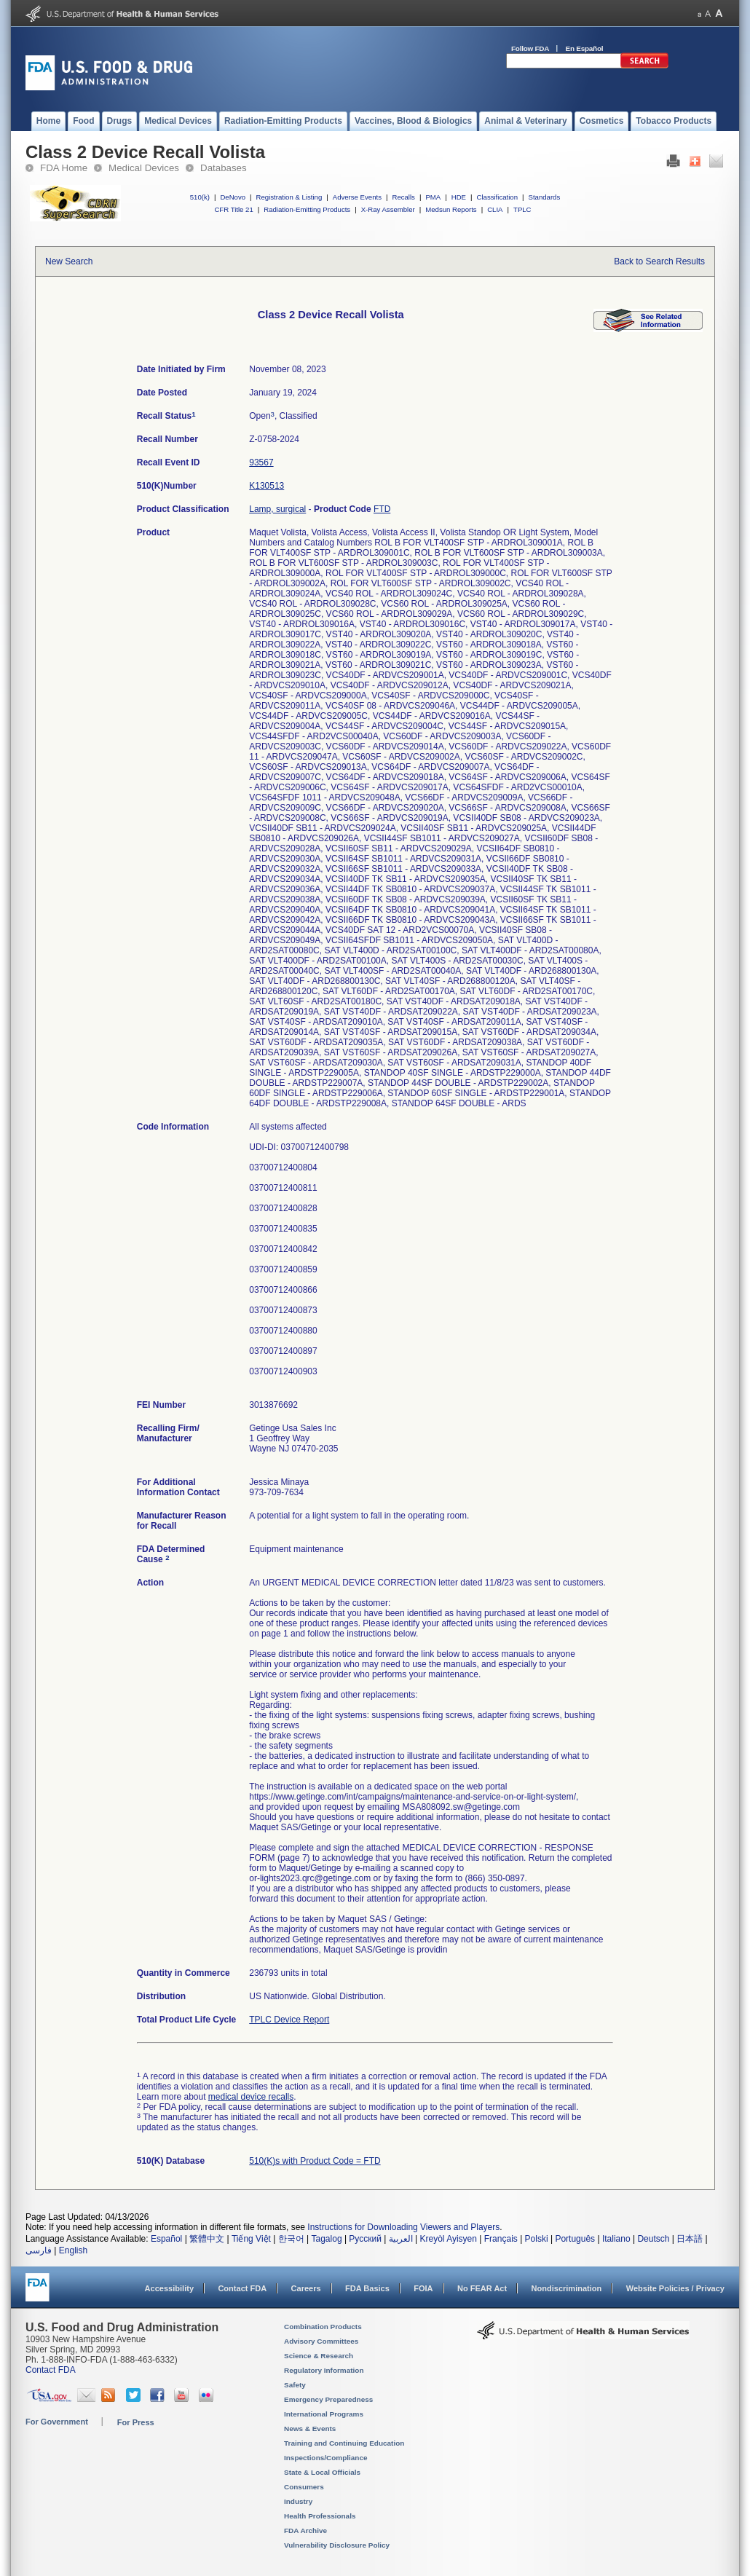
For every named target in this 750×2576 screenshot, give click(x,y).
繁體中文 (206, 2239)
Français (501, 2239)
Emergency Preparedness (328, 2399)
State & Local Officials (322, 2472)
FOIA (423, 2288)
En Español (585, 48)
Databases (223, 167)
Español (166, 2239)
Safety (295, 2385)
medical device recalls (250, 2097)
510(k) (200, 197)
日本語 (689, 2239)
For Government (56, 2421)
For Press (135, 2422)
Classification (497, 197)
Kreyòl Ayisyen (448, 2239)
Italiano (616, 2239)
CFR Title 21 (233, 209)
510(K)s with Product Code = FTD (314, 2161)
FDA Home (63, 167)
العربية (401, 2239)
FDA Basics (367, 2288)
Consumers (304, 2487)
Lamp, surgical (277, 509)
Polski (536, 2239)
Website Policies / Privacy (675, 2288)
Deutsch (653, 2239)
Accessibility (169, 2288)
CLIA (494, 209)
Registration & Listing (289, 197)
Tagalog (327, 2239)
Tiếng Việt (251, 2239)
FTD (382, 509)
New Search (68, 261)
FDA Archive (305, 2530)
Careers (306, 2288)
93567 (261, 462)
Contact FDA (242, 2288)
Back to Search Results (659, 261)
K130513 (266, 486)
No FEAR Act (482, 2288)
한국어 (291, 2239)
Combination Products (323, 2327)
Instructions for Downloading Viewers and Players (403, 2227)
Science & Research (318, 2356)
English (73, 2250)
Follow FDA (530, 48)
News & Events (310, 2429)
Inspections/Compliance (326, 2458)
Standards (545, 197)
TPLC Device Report (289, 2019)
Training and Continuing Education (344, 2443)
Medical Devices (143, 167)
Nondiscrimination (567, 2288)
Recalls (403, 197)
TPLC (522, 209)
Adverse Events (357, 197)
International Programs (323, 2414)
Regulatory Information (324, 2370)
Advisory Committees (321, 2341)
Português (575, 2239)
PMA (433, 197)
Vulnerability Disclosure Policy (337, 2545)
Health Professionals (319, 2516)
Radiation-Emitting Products (307, 209)
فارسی (38, 2250)
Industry (298, 2501)
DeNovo (232, 197)
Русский (365, 2239)
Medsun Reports (450, 209)
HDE (458, 197)
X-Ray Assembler (388, 209)
